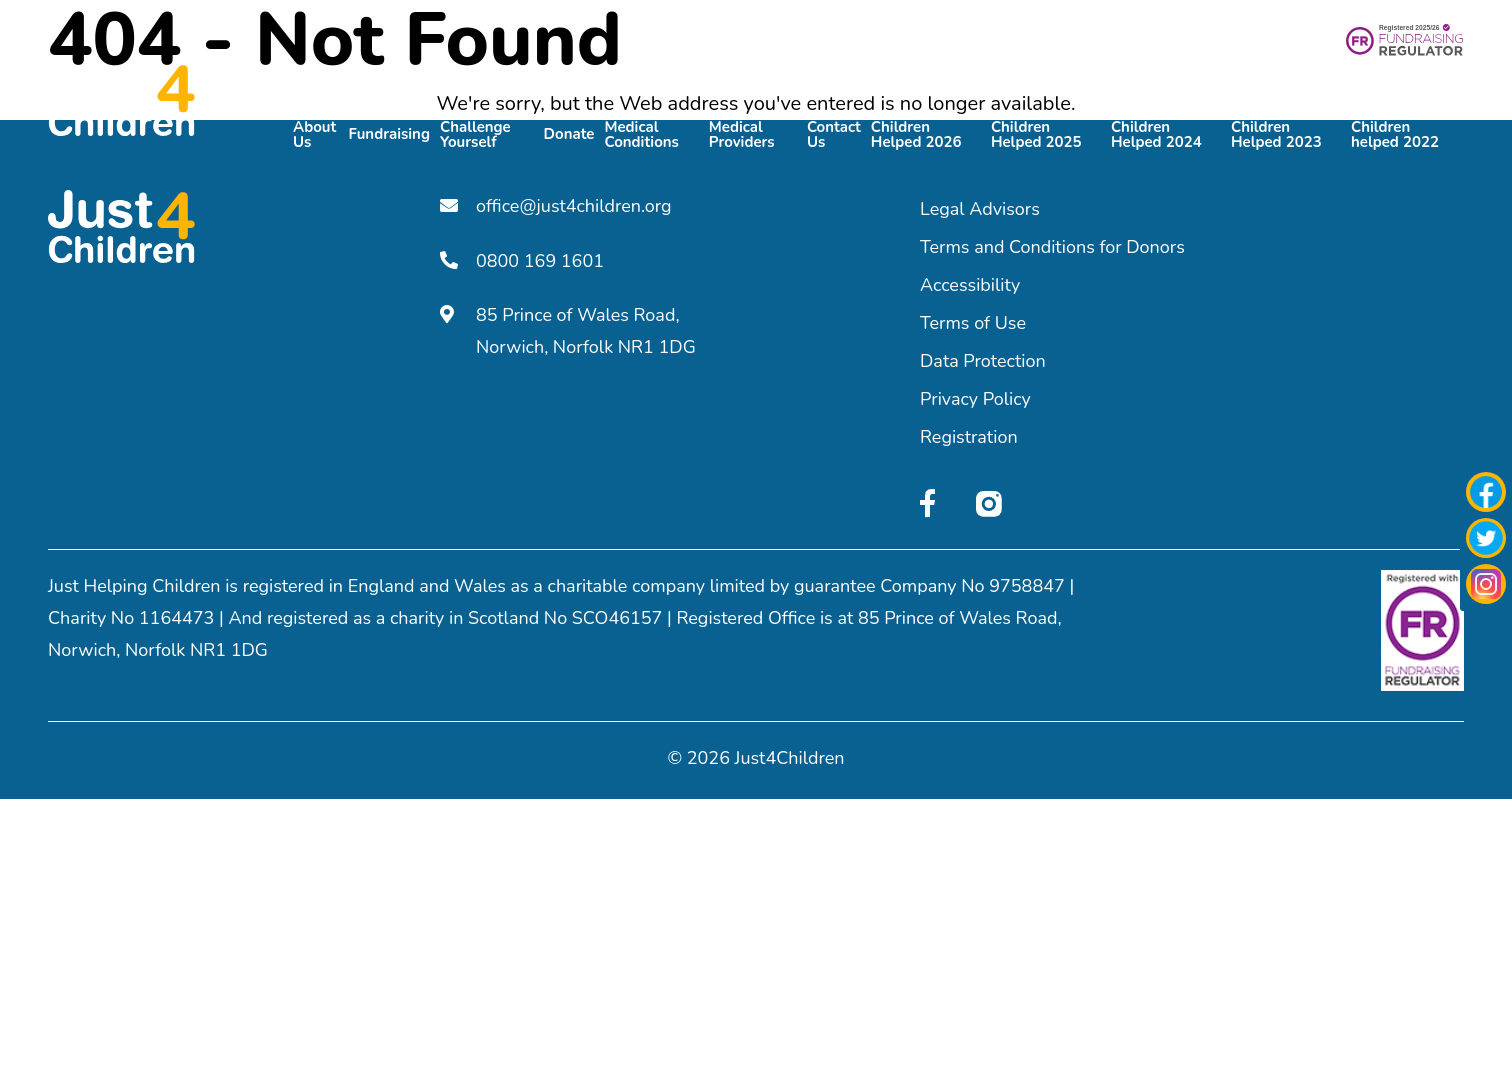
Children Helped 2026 (916, 132)
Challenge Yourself (475, 132)
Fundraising (389, 133)
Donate (569, 133)
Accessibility (970, 285)
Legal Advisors (980, 209)
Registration (969, 437)
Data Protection (983, 361)
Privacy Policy (975, 399)
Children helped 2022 (1395, 132)
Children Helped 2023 (1276, 132)
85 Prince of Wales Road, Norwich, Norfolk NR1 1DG (568, 330)
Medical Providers (742, 132)
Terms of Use (973, 323)
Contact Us (834, 132)
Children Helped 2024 (1156, 132)
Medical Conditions (641, 132)
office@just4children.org (556, 206)
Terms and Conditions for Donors (1052, 247)
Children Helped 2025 (1036, 132)
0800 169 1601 (522, 260)
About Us (314, 132)
